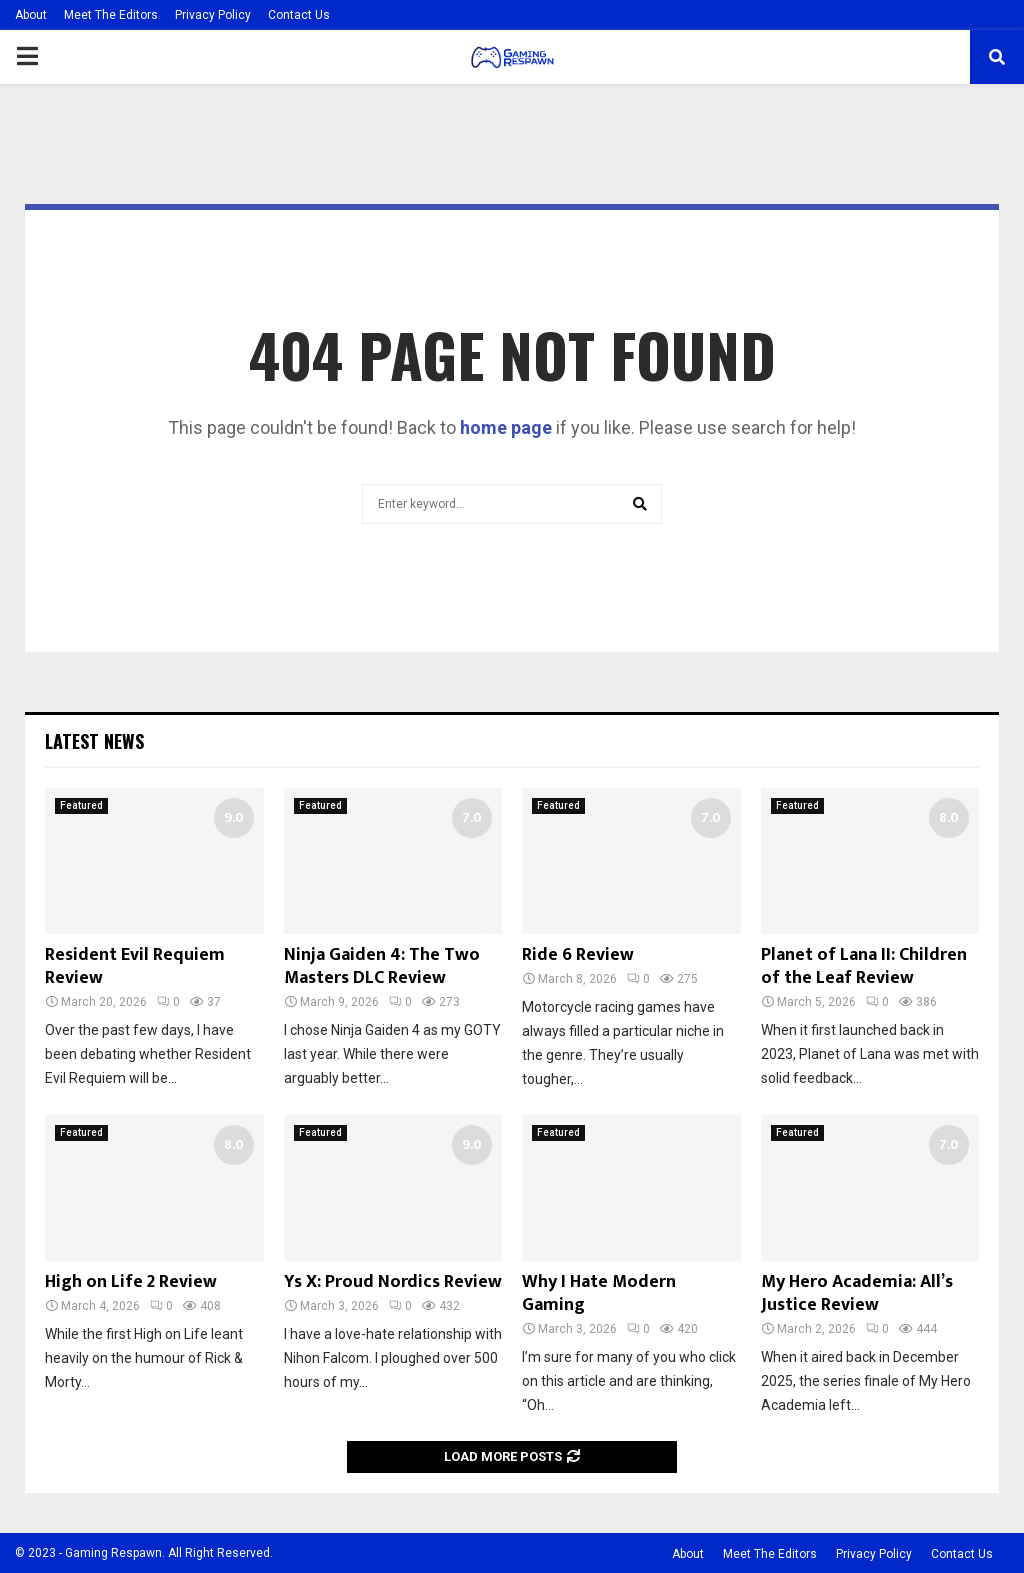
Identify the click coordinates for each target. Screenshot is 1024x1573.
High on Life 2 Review (131, 1282)
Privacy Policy (213, 15)
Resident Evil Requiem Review (135, 966)
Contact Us (299, 15)
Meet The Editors (111, 15)
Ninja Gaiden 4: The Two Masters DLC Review (382, 966)
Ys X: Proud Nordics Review (393, 1282)
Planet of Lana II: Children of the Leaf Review (864, 966)
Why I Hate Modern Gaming (599, 1293)
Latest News (94, 741)
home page (506, 427)
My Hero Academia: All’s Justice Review (857, 1293)
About (31, 15)
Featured (81, 805)
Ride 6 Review (578, 955)
